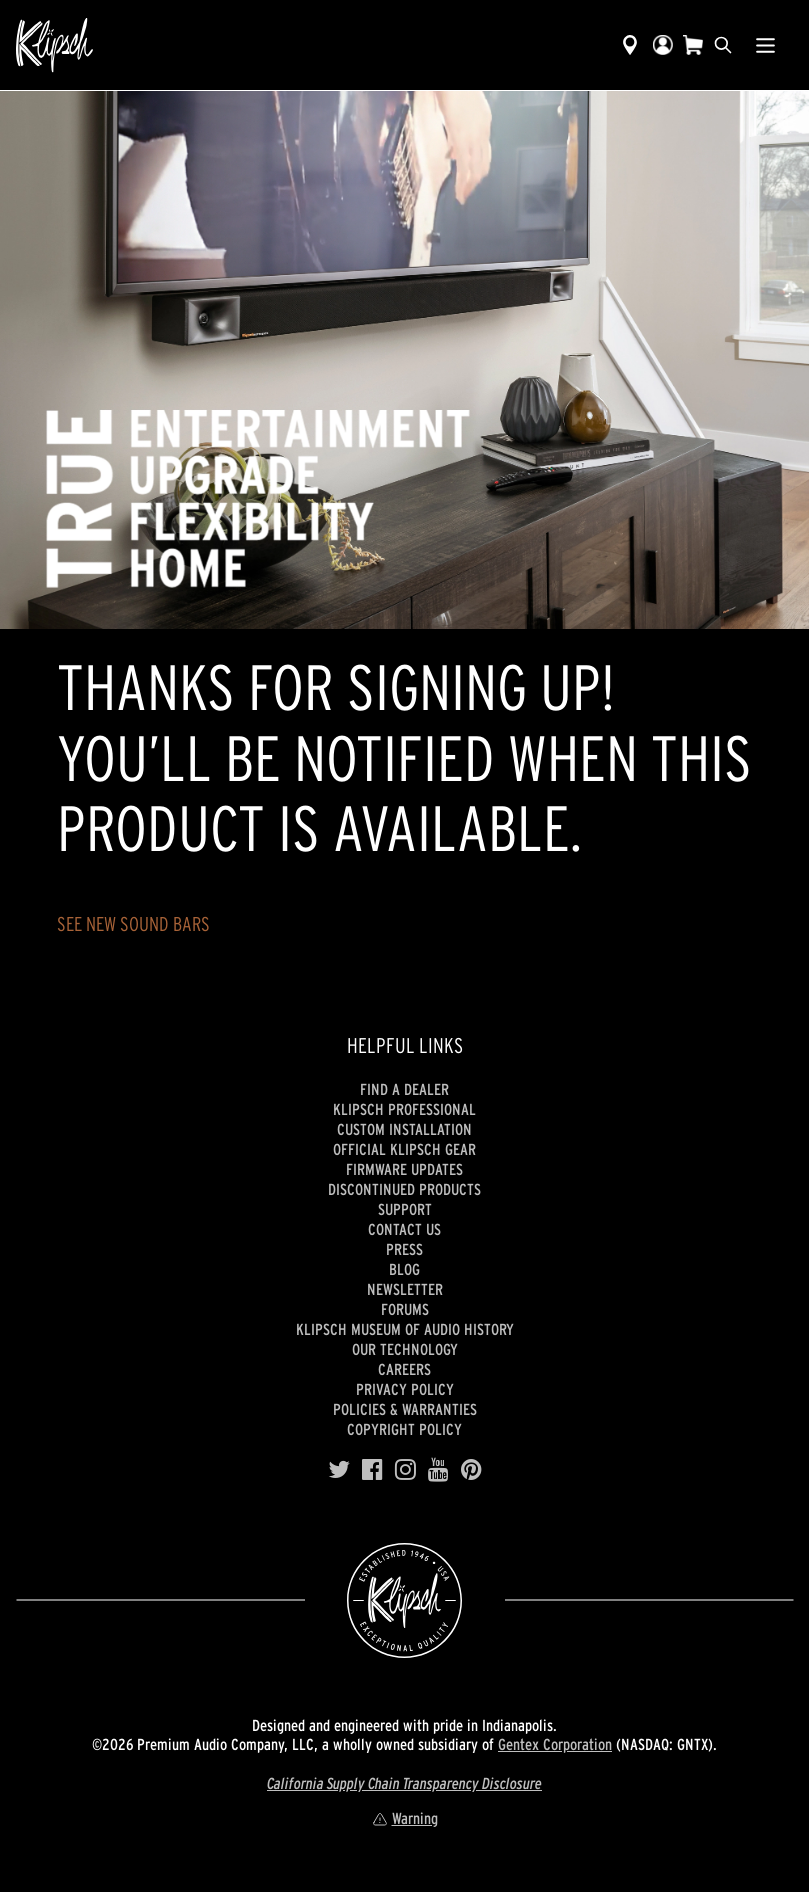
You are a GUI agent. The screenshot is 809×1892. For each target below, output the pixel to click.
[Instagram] (405, 1470)
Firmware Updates (404, 1169)
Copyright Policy (404, 1429)
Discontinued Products (404, 1189)
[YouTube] (438, 1470)
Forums (405, 1309)
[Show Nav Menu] (765, 45)
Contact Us (404, 1229)
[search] (723, 45)
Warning (405, 1818)
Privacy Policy (405, 1389)
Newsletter (405, 1289)
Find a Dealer (404, 1089)
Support (405, 1209)
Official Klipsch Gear (404, 1149)
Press (404, 1249)
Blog (404, 1269)
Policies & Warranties (405, 1409)
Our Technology (405, 1349)
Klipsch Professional (404, 1109)
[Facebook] (372, 1470)
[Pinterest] (471, 1470)
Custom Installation (404, 1129)
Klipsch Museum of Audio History (405, 1329)
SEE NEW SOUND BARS (133, 924)
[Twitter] (339, 1470)
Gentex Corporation (555, 1744)
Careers (404, 1369)
